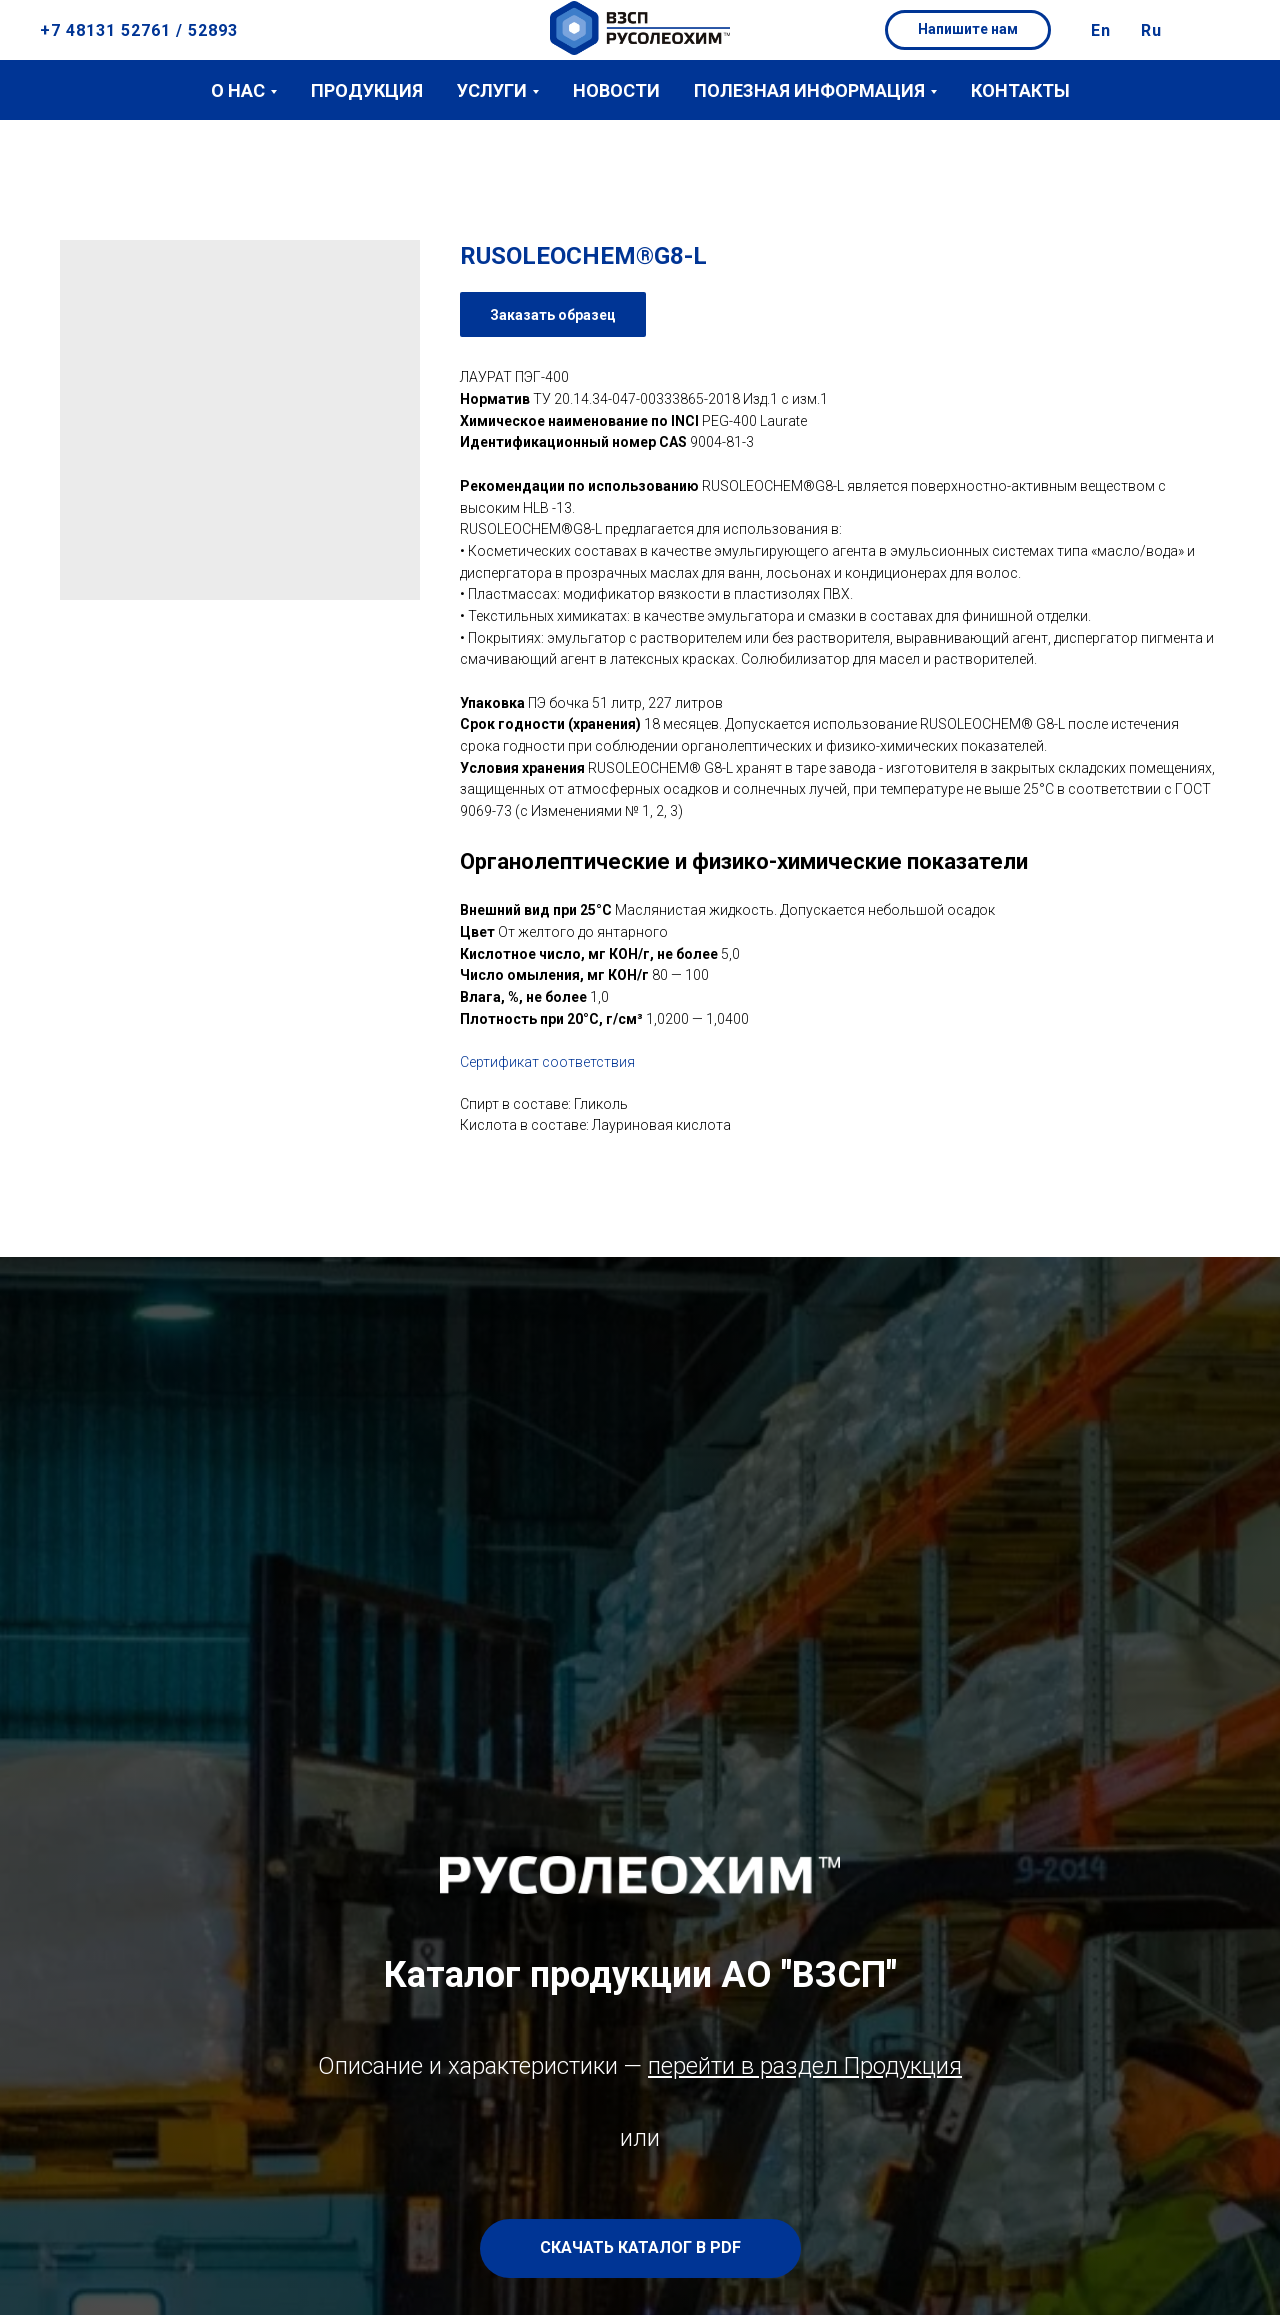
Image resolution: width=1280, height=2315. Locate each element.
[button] (968, 30)
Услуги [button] (492, 90)
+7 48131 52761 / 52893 (139, 30)
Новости (616, 90)
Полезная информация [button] (809, 90)
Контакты (1020, 90)
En (1101, 30)
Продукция (367, 90)
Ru (1151, 30)
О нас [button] (238, 90)
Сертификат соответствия (547, 1062)
